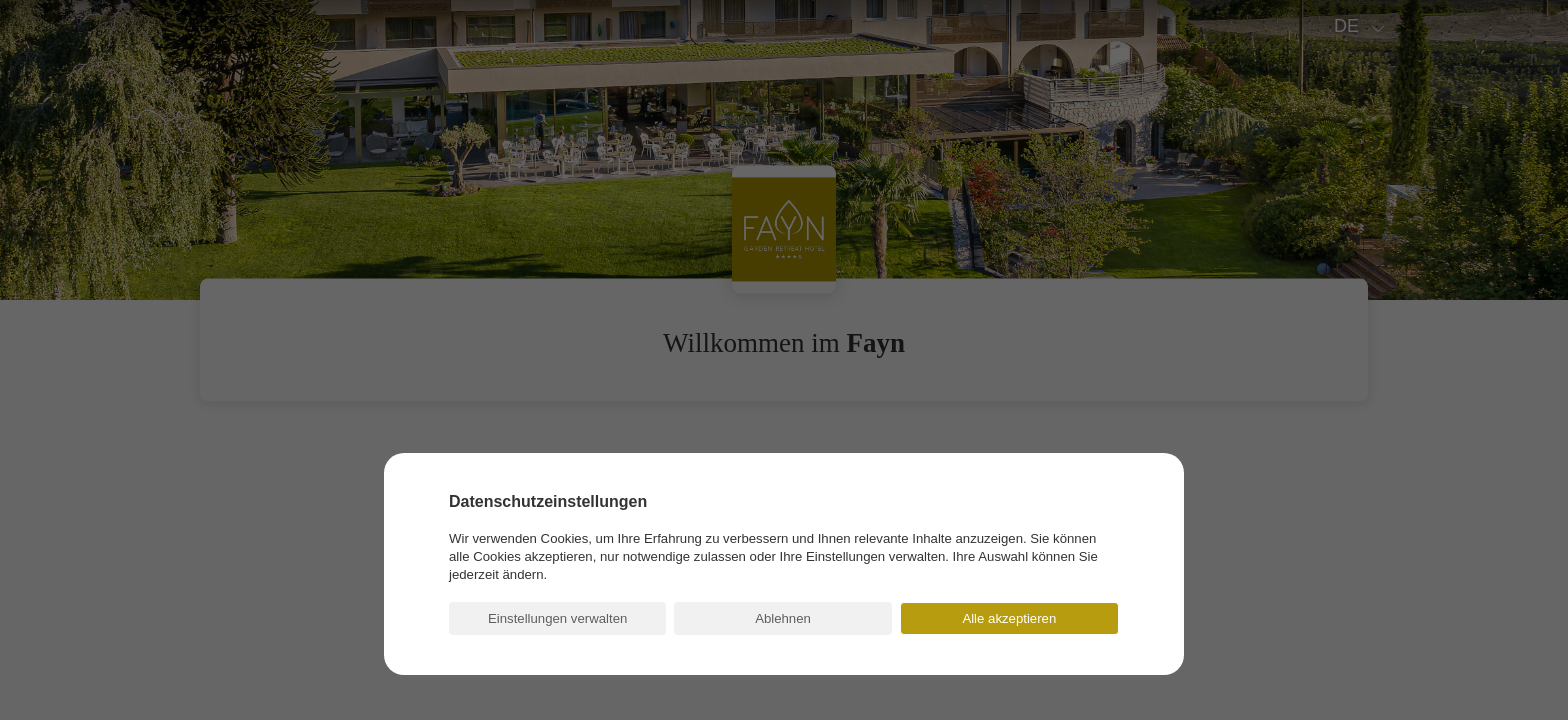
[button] (557, 618)
